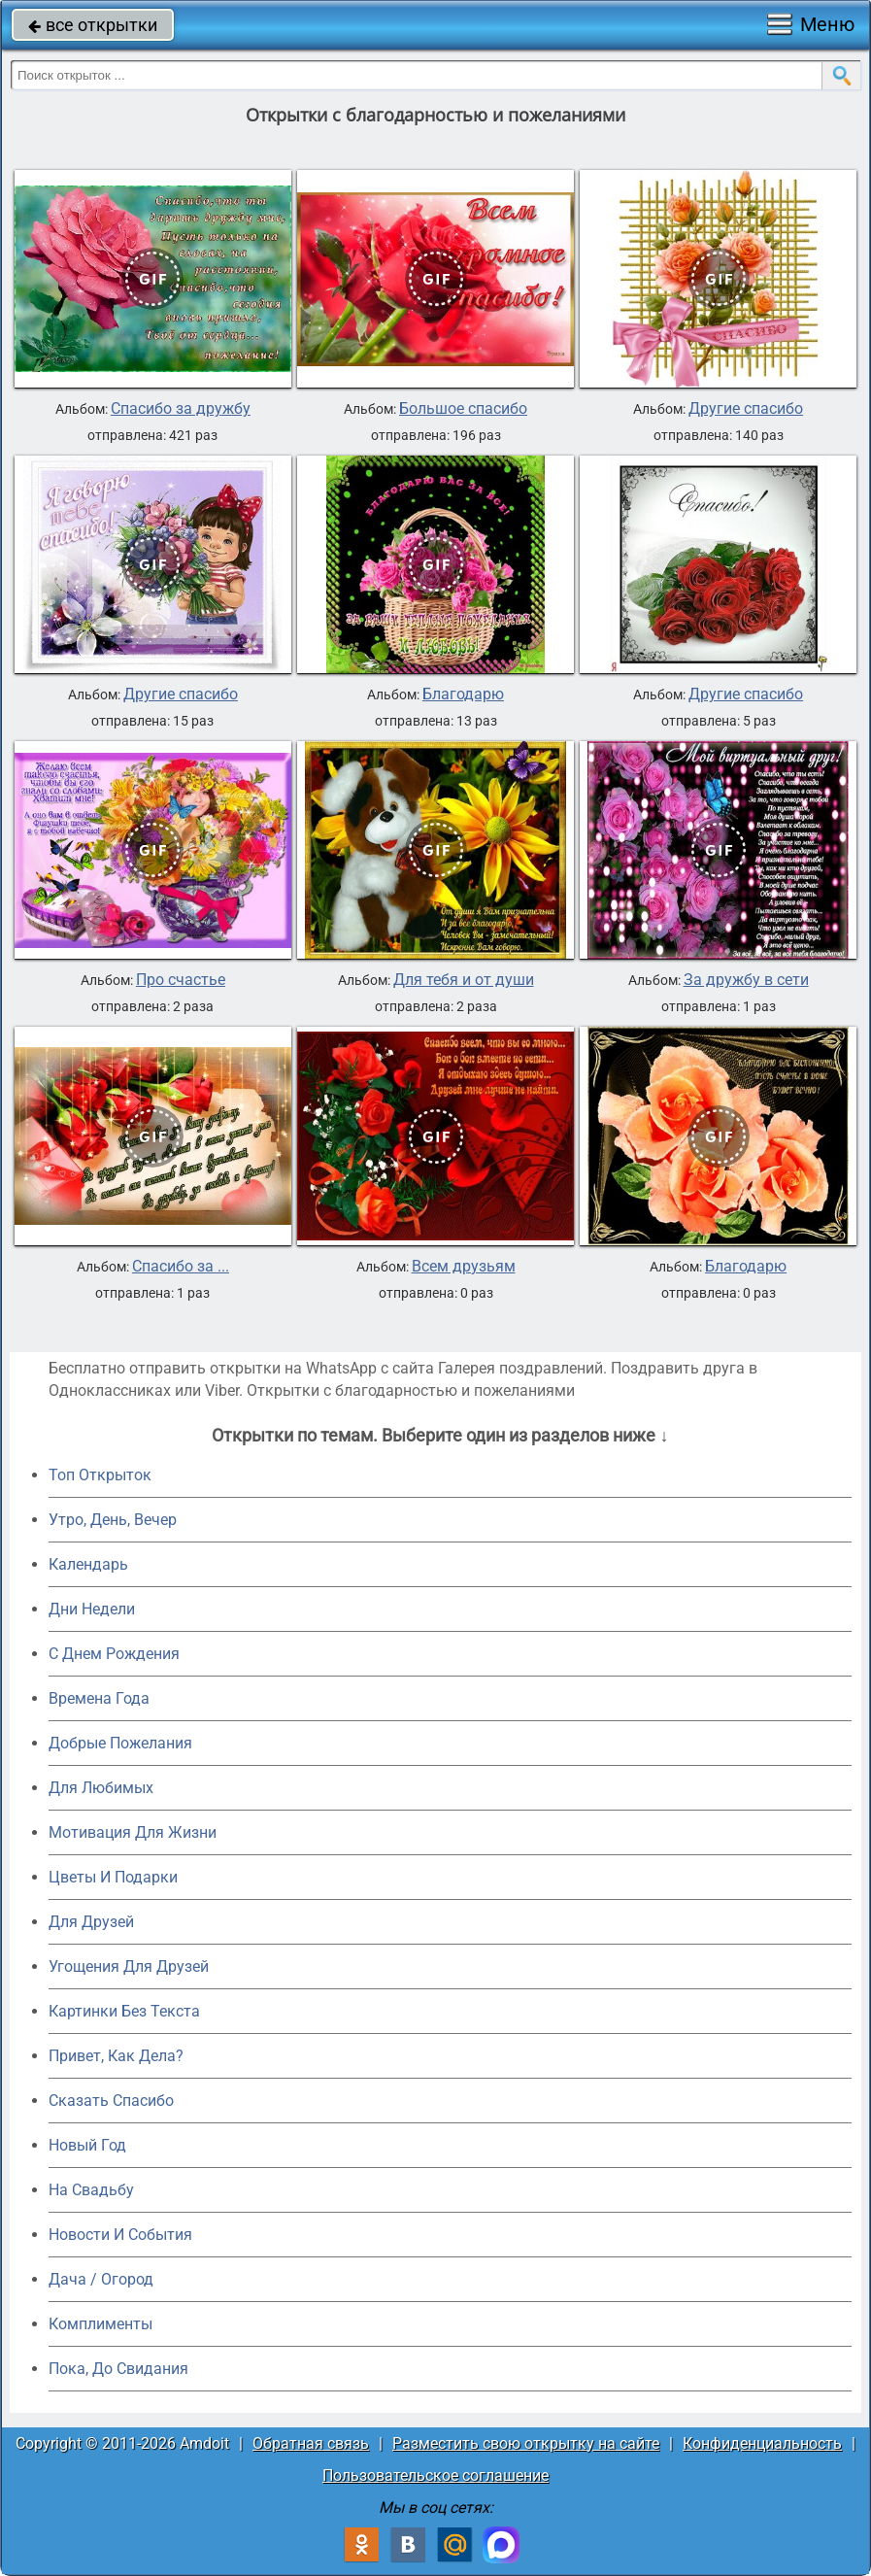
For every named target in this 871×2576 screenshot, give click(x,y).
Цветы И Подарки (113, 1877)
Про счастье (180, 980)
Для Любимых (101, 1788)
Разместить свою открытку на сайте (525, 2443)
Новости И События (120, 2234)
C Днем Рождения (114, 1653)
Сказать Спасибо (111, 2100)
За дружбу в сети (746, 980)
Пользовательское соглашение (435, 2475)
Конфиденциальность (762, 2443)
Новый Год (87, 2145)
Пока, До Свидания (118, 2368)
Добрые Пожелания (120, 1743)
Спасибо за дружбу (181, 409)
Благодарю (463, 694)
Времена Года (99, 1698)
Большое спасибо (463, 409)
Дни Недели (92, 1609)
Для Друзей (91, 1922)
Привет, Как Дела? (116, 2056)
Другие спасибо (745, 409)
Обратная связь (310, 2443)
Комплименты (100, 2324)
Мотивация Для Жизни (133, 1832)
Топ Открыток (100, 1475)
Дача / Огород (101, 2279)
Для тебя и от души (463, 980)
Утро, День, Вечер (113, 1519)
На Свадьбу (91, 2190)
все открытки (92, 25)
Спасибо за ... (180, 1266)
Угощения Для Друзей (129, 1966)
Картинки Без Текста (124, 2011)
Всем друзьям (464, 1266)
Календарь (88, 1564)
